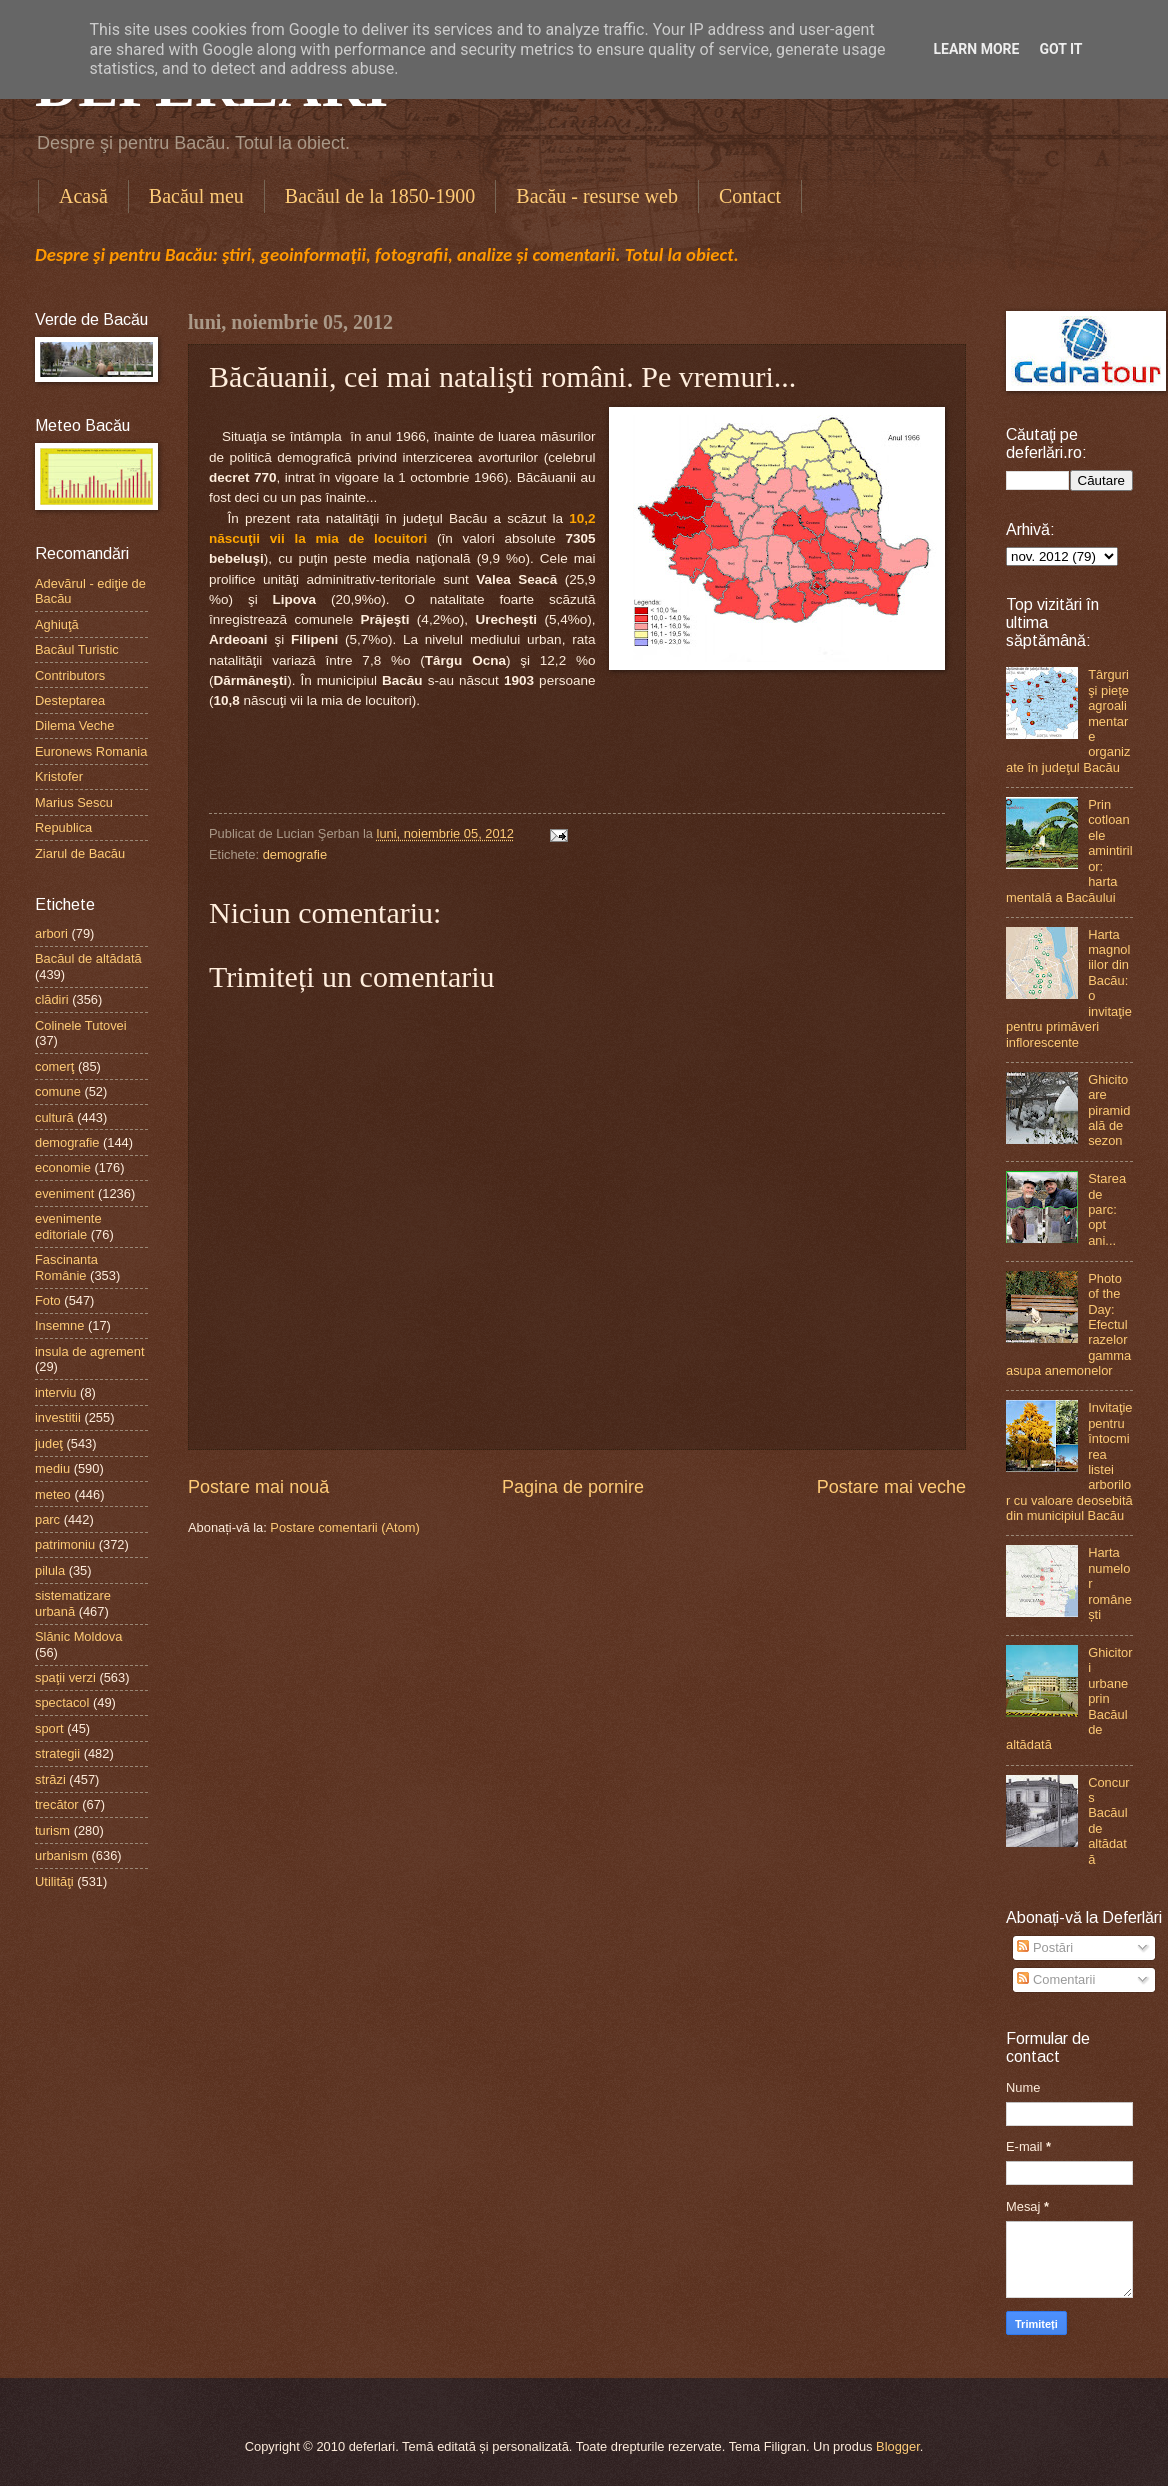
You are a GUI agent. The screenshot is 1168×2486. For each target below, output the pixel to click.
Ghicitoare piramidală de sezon (1109, 1110)
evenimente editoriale (68, 1226)
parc (47, 1519)
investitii (58, 1417)
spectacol (62, 1702)
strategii (57, 1753)
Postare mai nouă (258, 1487)
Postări (1045, 1947)
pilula (50, 1570)
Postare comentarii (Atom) (345, 1527)
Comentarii (1056, 1979)
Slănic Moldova (78, 1636)
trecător (57, 1804)
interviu (56, 1392)
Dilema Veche (74, 725)
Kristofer (59, 776)
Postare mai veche (891, 1487)
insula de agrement (90, 1351)
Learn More (976, 49)
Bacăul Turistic (77, 649)
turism (52, 1830)
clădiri (52, 999)
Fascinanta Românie (66, 1267)
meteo (53, 1494)
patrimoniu (65, 1544)
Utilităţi (54, 1881)
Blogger (898, 2446)
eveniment (64, 1193)
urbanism (61, 1855)
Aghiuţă (57, 624)
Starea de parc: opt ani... (1107, 1209)
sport (49, 1728)
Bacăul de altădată (88, 958)
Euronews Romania (91, 751)
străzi (50, 1779)
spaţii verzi (65, 1677)
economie (63, 1167)
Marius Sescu (74, 802)
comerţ (54, 1066)
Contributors (70, 675)
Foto (48, 1300)
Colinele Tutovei (81, 1025)
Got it (1060, 49)
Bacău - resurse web (597, 196)
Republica (63, 827)
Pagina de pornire (573, 1487)
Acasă (83, 196)
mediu (52, 1468)
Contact (750, 196)
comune (58, 1091)
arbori (51, 933)
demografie (295, 854)
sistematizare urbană (73, 1603)
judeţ (49, 1443)
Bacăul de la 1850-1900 (380, 196)
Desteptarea (70, 700)
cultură (54, 1117)
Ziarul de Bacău (80, 853)
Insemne (59, 1325)
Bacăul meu (196, 196)
